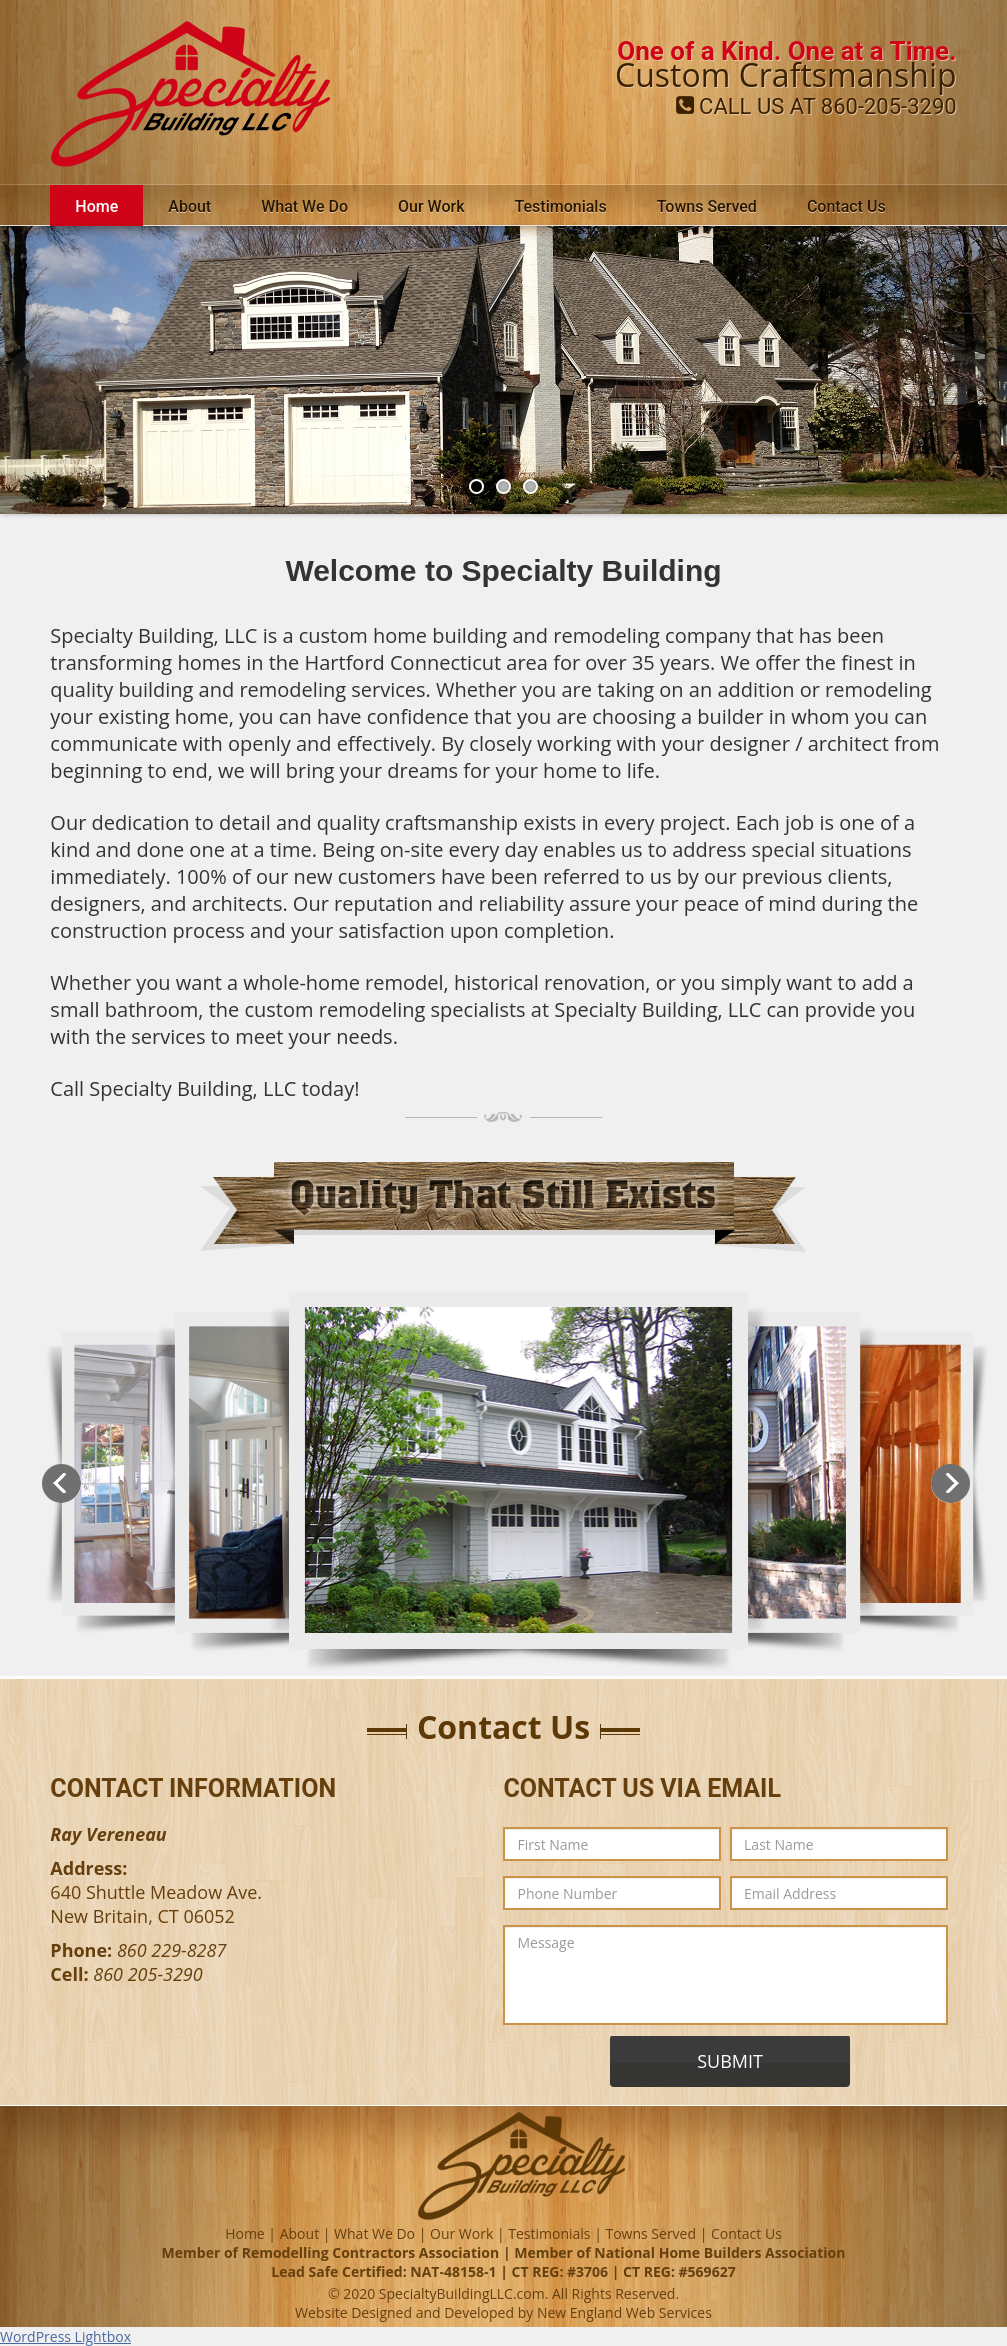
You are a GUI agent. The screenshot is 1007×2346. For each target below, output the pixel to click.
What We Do (304, 206)
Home (96, 206)
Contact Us (846, 206)
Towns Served (707, 206)
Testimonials (561, 206)
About (189, 206)
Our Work (431, 206)
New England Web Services (624, 2312)
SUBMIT (730, 2061)
